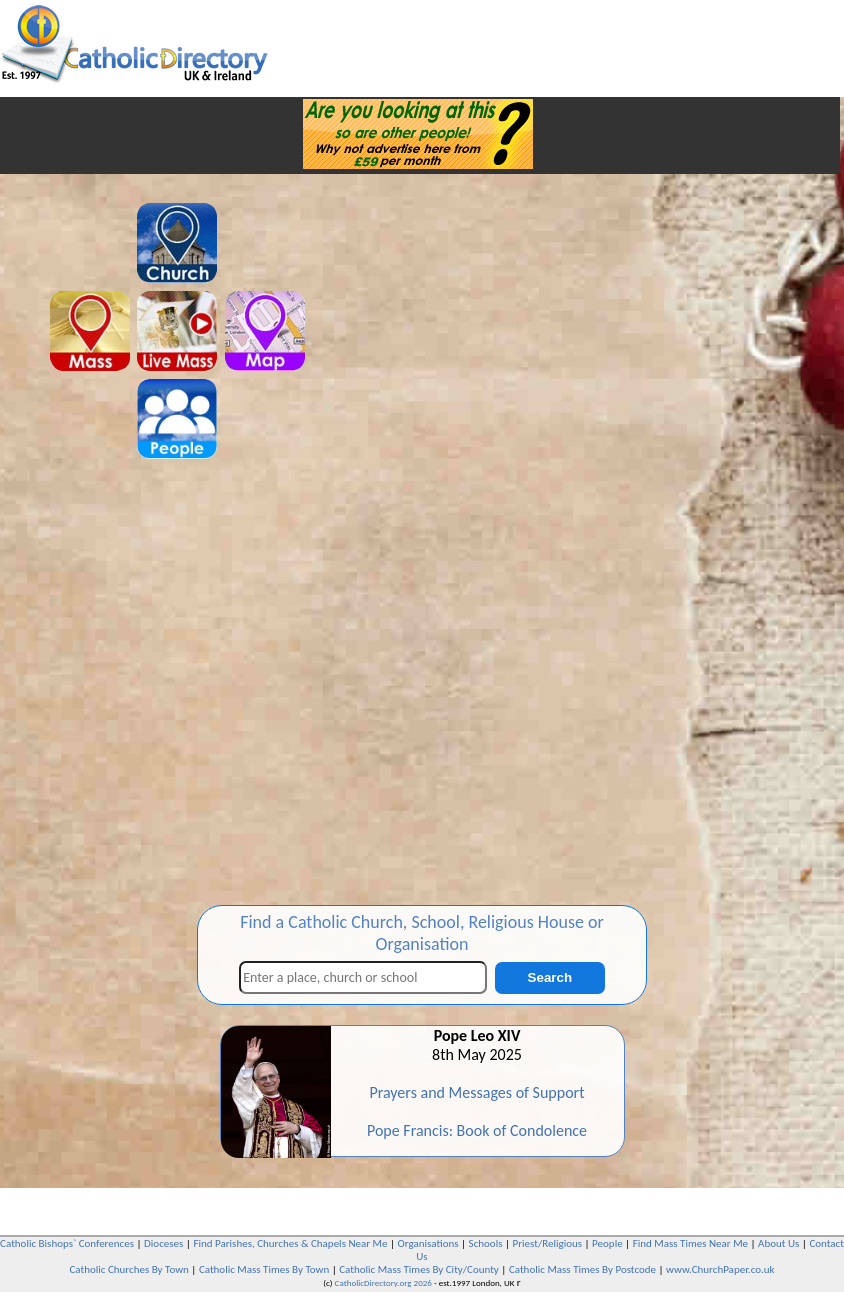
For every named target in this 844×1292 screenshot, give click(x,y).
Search (550, 977)
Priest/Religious (548, 1243)
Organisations (428, 1243)
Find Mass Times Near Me (690, 1243)
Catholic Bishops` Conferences (67, 1243)
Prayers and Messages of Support (476, 1092)
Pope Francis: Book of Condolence (477, 1130)
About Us (778, 1243)
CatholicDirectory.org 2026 (383, 1282)
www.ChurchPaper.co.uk (720, 1269)
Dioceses (163, 1243)
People (607, 1243)
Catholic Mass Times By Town (264, 1269)
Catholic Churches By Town (128, 1269)
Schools (486, 1243)
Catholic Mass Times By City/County (419, 1269)
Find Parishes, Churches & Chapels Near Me (290, 1243)
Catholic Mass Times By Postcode (582, 1269)
